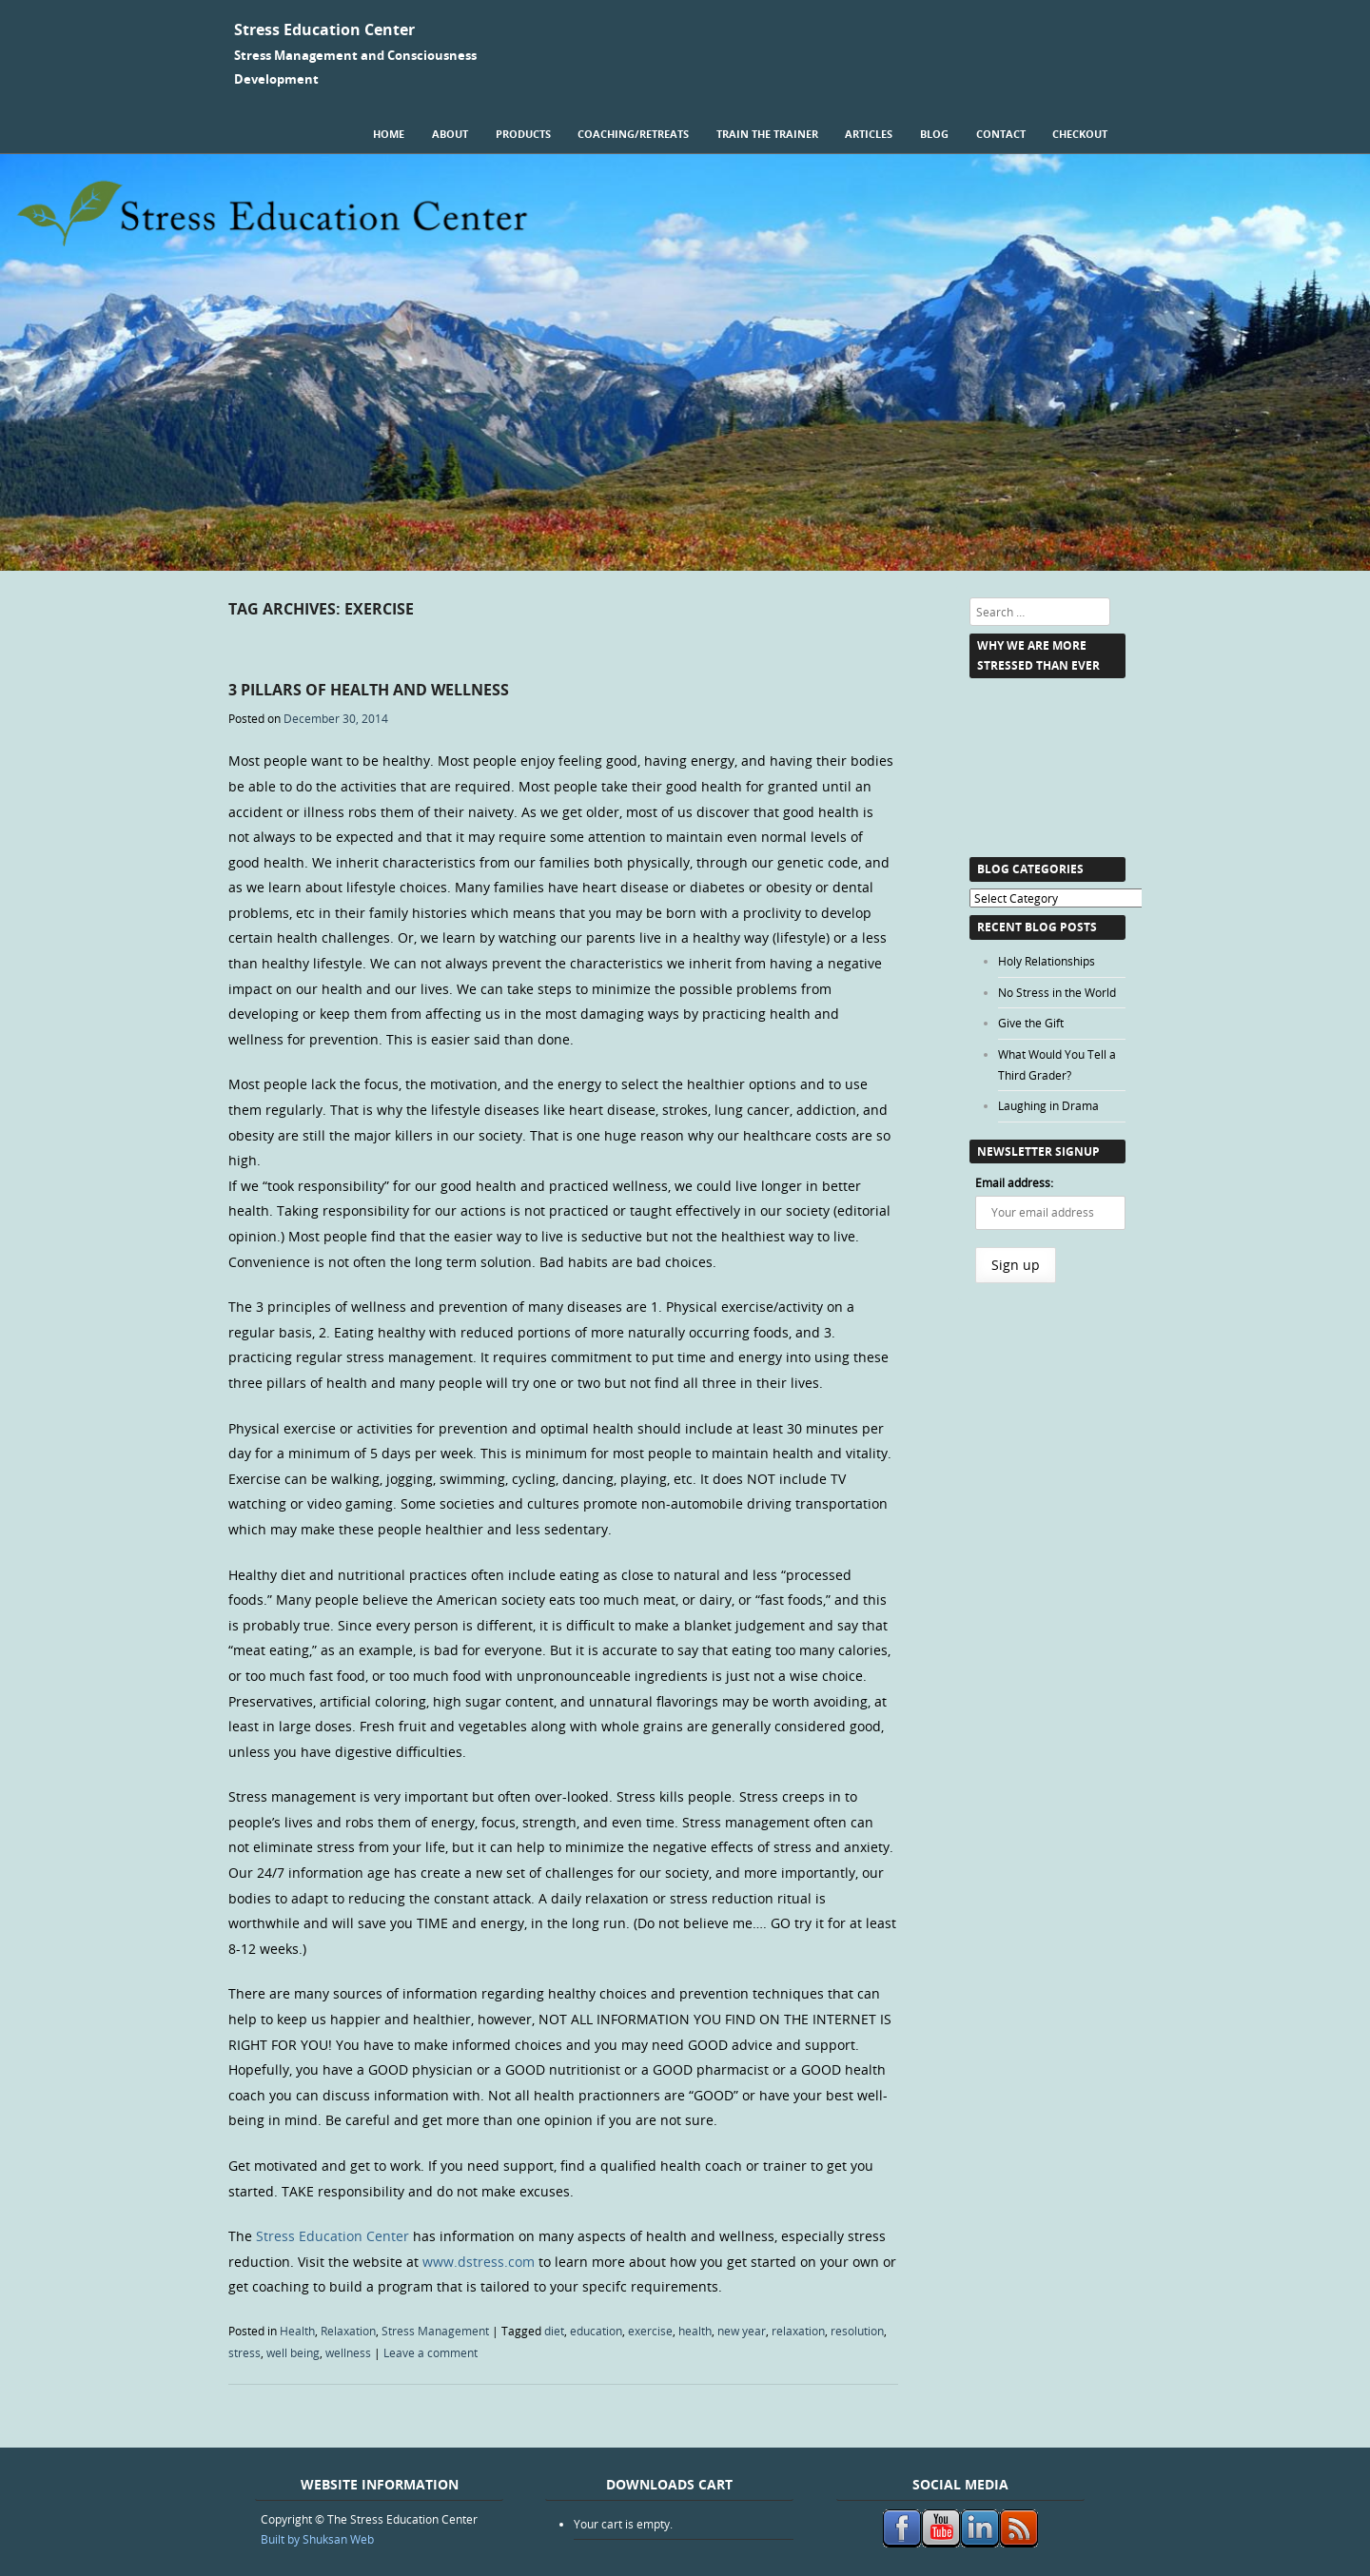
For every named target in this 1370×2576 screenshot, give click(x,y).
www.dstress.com (478, 2262)
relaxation (798, 2330)
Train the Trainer (767, 134)
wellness (348, 2352)
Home (388, 134)
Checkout (1079, 134)
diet (554, 2330)
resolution (857, 2330)
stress (244, 2352)
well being (293, 2352)
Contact (1001, 134)
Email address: (1014, 1182)
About (450, 134)
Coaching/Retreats (633, 134)
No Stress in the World (1057, 992)
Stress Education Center (324, 29)
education (596, 2330)
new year (741, 2330)
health (695, 2330)
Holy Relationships (1046, 960)
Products (523, 134)
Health (297, 2330)
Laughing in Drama (1048, 1105)
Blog (934, 134)
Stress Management (435, 2330)
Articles (868, 134)
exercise (650, 2330)
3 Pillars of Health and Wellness (368, 689)
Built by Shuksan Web (317, 2539)
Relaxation (348, 2330)
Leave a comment (430, 2352)
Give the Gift (1031, 1022)
